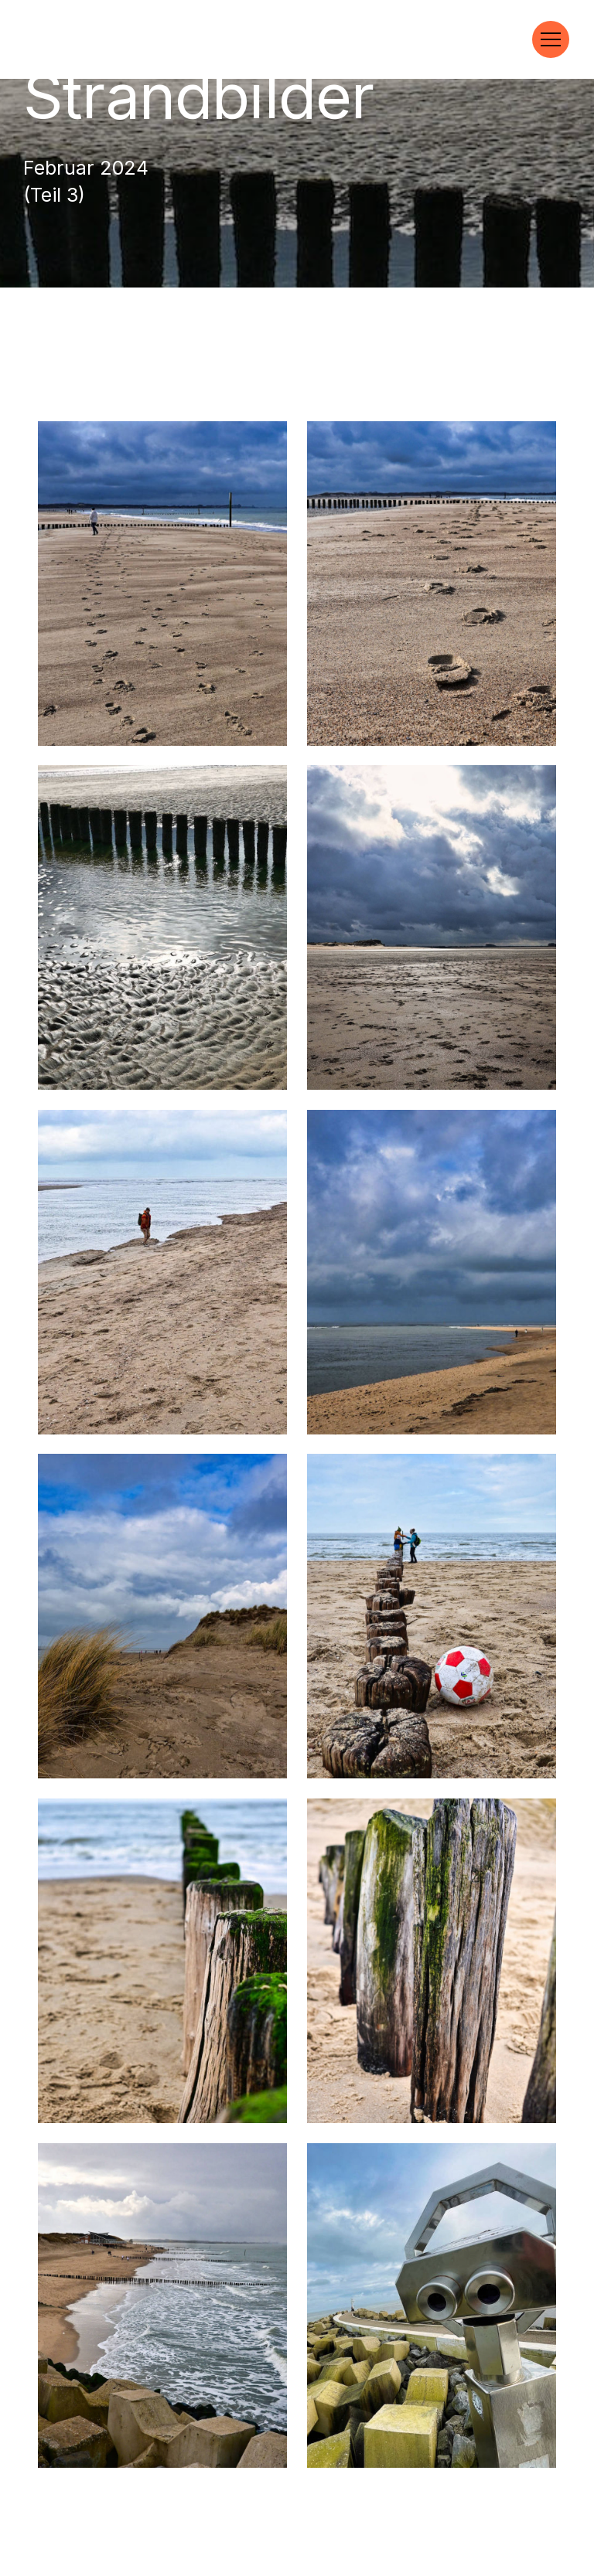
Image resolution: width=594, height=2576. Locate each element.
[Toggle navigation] (550, 39)
